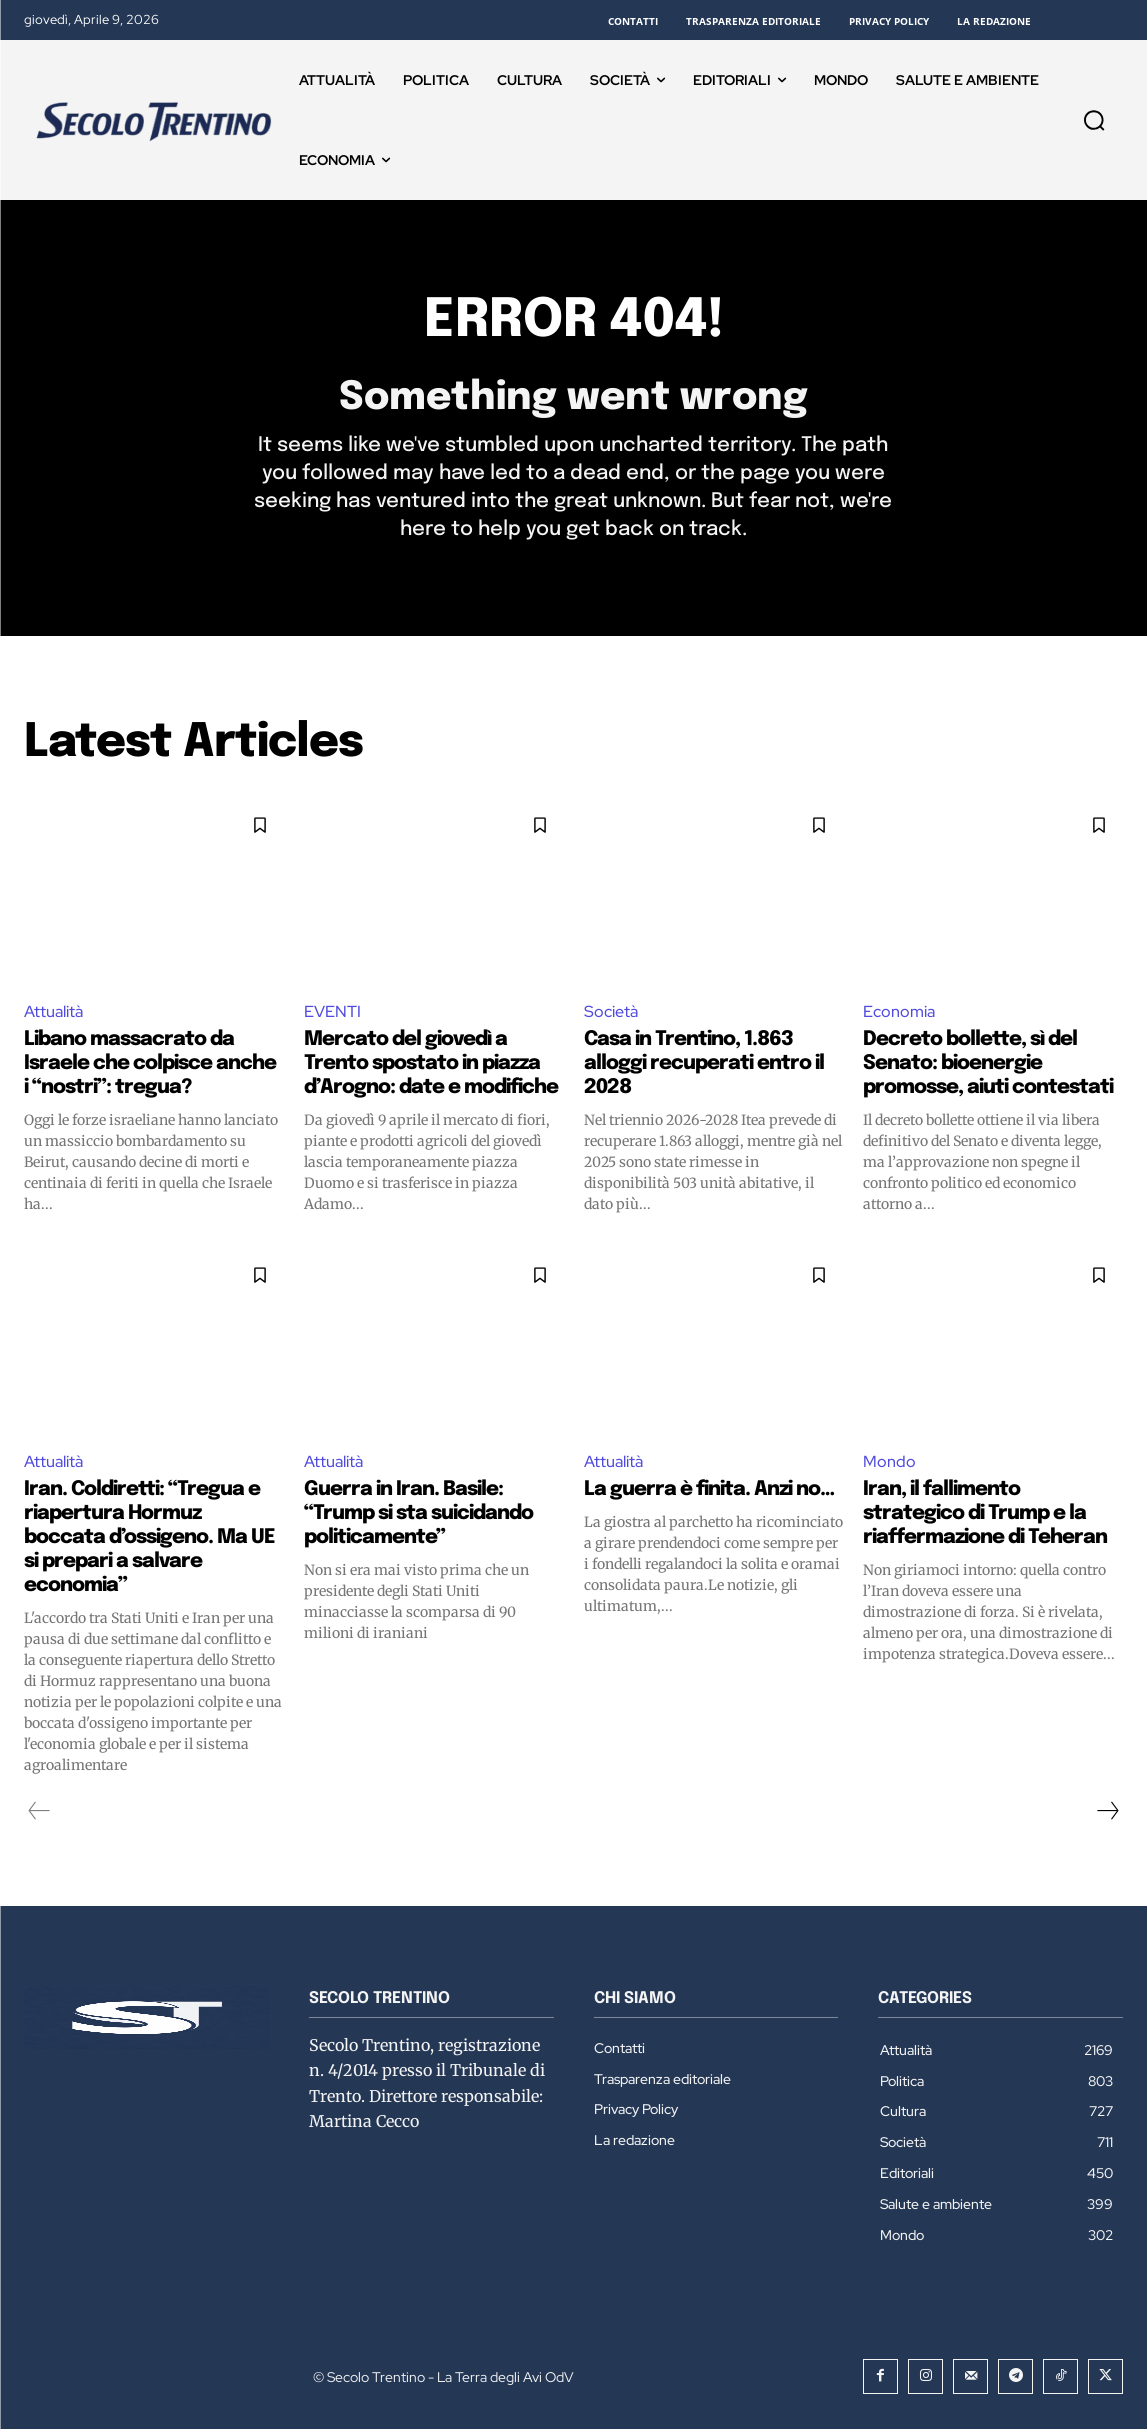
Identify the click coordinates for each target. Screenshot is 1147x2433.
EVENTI (332, 1014)
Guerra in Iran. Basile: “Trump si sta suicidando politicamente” (418, 1517)
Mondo (889, 1464)
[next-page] (1107, 1815)
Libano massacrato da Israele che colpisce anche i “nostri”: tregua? (150, 1066)
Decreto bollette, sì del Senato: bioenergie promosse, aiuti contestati (988, 1066)
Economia (899, 1014)
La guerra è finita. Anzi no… (709, 1493)
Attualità (53, 1014)
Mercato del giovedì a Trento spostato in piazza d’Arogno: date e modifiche (431, 1066)
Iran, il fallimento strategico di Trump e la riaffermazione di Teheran (985, 1517)
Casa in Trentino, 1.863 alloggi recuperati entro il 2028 (704, 1066)
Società (611, 1014)
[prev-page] (39, 1815)
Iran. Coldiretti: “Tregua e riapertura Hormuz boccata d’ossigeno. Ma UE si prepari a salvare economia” (149, 1541)
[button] (1094, 120)
